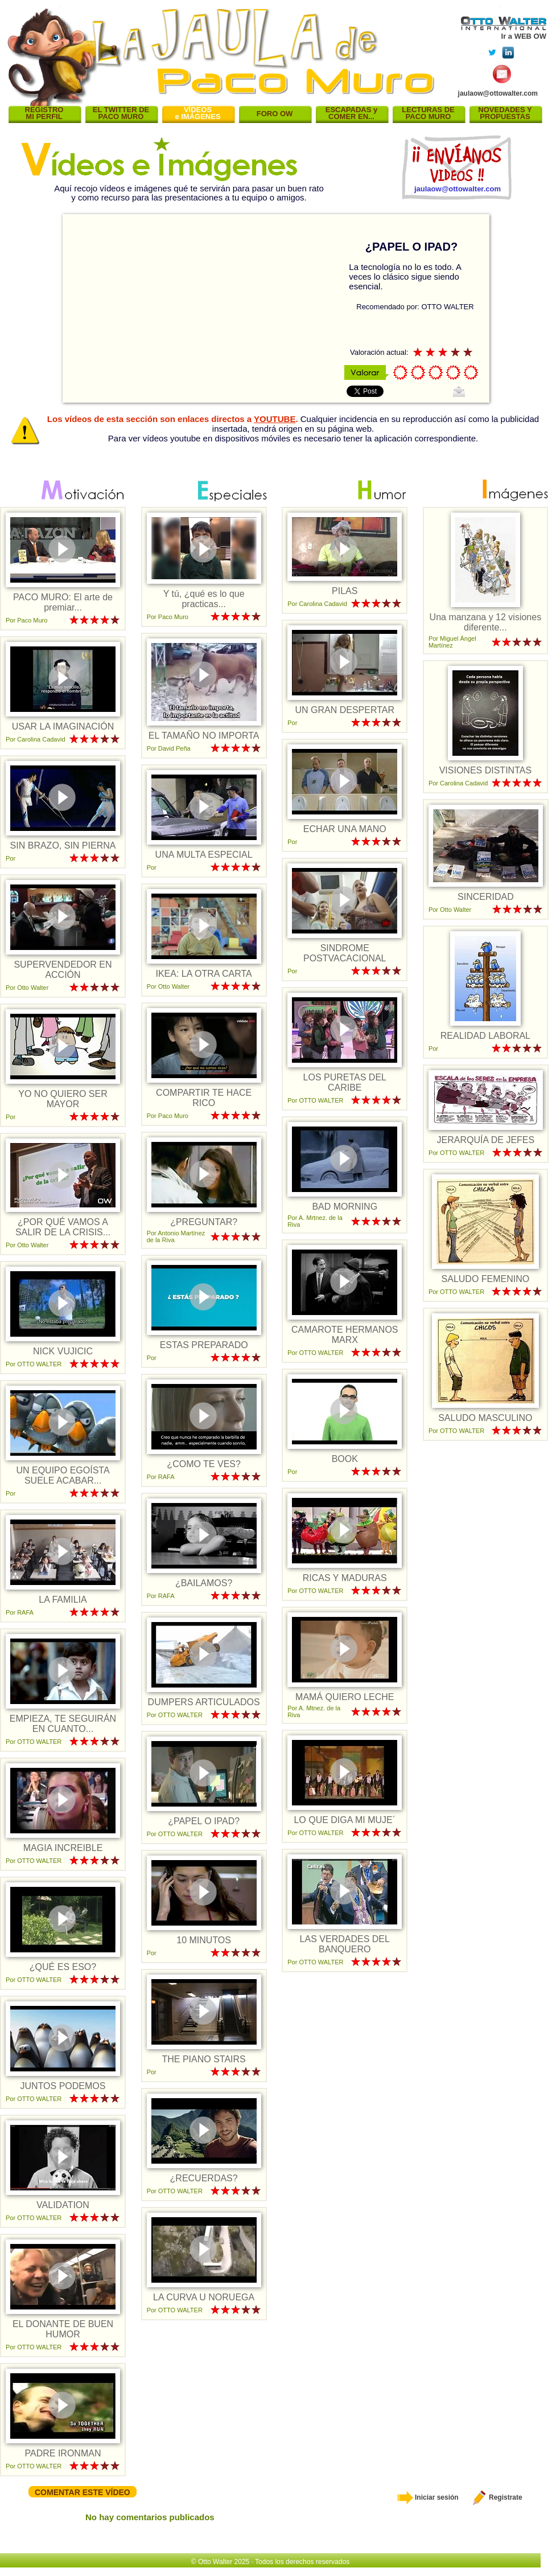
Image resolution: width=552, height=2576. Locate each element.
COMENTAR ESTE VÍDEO (82, 2492)
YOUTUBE (274, 419)
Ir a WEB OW (523, 36)
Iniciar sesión (428, 2497)
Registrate (496, 2497)
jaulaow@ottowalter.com (498, 93)
